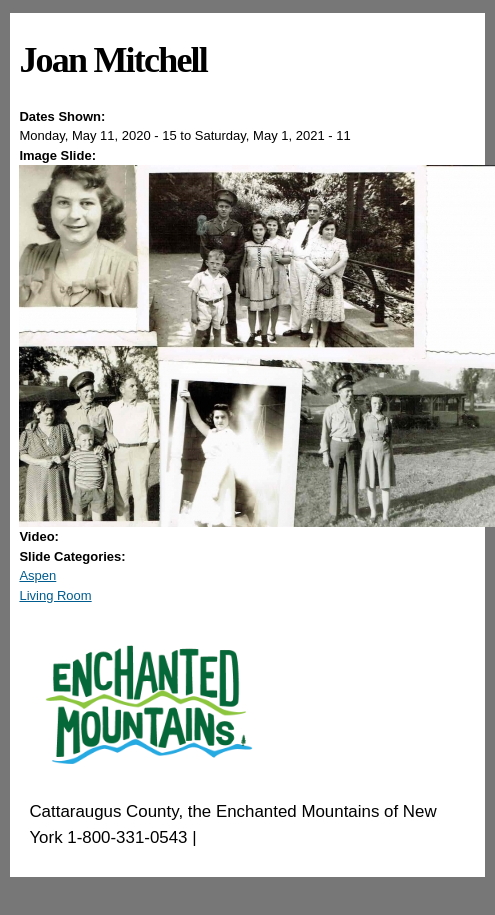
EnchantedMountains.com (298, 837)
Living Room (55, 595)
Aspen (37, 575)
